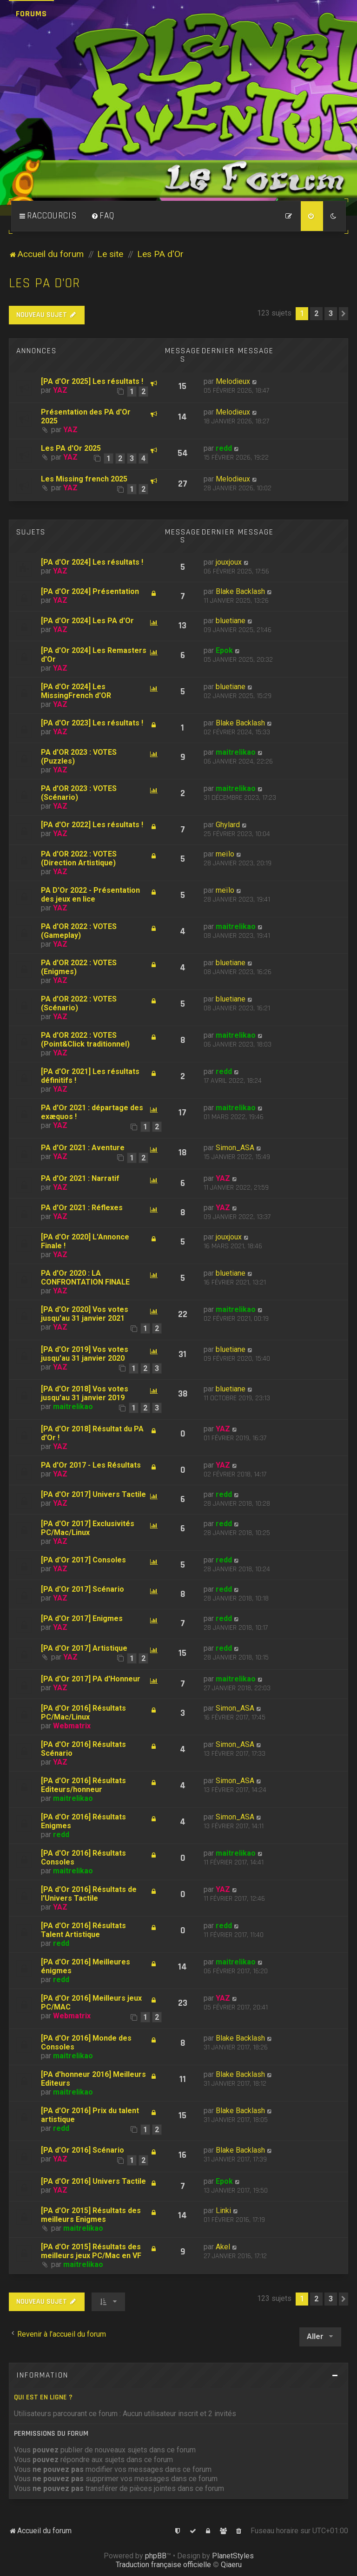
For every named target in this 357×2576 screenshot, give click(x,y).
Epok (224, 650)
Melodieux (233, 381)
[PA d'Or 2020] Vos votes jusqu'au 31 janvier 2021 (84, 1314)
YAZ (60, 390)
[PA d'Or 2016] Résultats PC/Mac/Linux (83, 1712)
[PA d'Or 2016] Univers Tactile (93, 2181)
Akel (223, 2246)
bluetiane (230, 620)
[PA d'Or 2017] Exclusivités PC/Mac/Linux (87, 1528)
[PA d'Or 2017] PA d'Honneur (90, 1678)
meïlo (225, 854)
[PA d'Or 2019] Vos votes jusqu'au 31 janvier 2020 (84, 1354)
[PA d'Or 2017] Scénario (82, 1589)
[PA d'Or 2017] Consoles (83, 1559)
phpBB (155, 2555)
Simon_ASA (235, 1147)
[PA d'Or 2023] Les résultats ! (92, 722)
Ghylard (228, 824)
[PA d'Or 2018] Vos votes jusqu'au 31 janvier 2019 (84, 1393)
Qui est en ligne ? (43, 2397)
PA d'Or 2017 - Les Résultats (91, 1465)
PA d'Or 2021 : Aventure (83, 1147)
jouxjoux (229, 562)
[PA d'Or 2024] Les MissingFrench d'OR (76, 691)
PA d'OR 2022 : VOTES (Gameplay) (79, 931)
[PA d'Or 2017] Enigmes (82, 1618)
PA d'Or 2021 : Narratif (80, 1178)
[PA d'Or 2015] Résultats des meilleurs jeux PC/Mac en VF (91, 2251)
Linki (223, 2210)
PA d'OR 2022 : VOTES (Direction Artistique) (79, 858)
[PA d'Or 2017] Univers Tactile (93, 1494)
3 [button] (331, 313)
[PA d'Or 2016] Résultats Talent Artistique (83, 1930)
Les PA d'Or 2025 (71, 448)
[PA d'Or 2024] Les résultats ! (92, 562)
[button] (343, 313)
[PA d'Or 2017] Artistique (84, 1648)
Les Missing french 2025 (84, 478)
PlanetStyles (233, 2555)
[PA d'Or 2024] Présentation (90, 591)
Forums (31, 13)
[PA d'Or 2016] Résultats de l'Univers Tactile (89, 1894)
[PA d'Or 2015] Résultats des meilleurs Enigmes (91, 2215)
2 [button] (316, 313)
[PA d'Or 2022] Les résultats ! (92, 824)
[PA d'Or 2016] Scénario (82, 2150)
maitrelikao (236, 752)
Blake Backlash (240, 591)
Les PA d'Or (44, 283)
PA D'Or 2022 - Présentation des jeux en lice (90, 894)
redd (224, 448)
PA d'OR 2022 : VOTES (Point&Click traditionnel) (85, 1039)
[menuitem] (102, 216)
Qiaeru (231, 2564)
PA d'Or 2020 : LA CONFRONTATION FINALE (85, 1277)
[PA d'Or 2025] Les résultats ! (92, 381)
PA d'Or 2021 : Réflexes (82, 1207)
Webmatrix (72, 1725)
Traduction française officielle (163, 2564)
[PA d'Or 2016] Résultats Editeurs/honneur (83, 1785)
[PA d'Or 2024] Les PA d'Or (87, 620)
